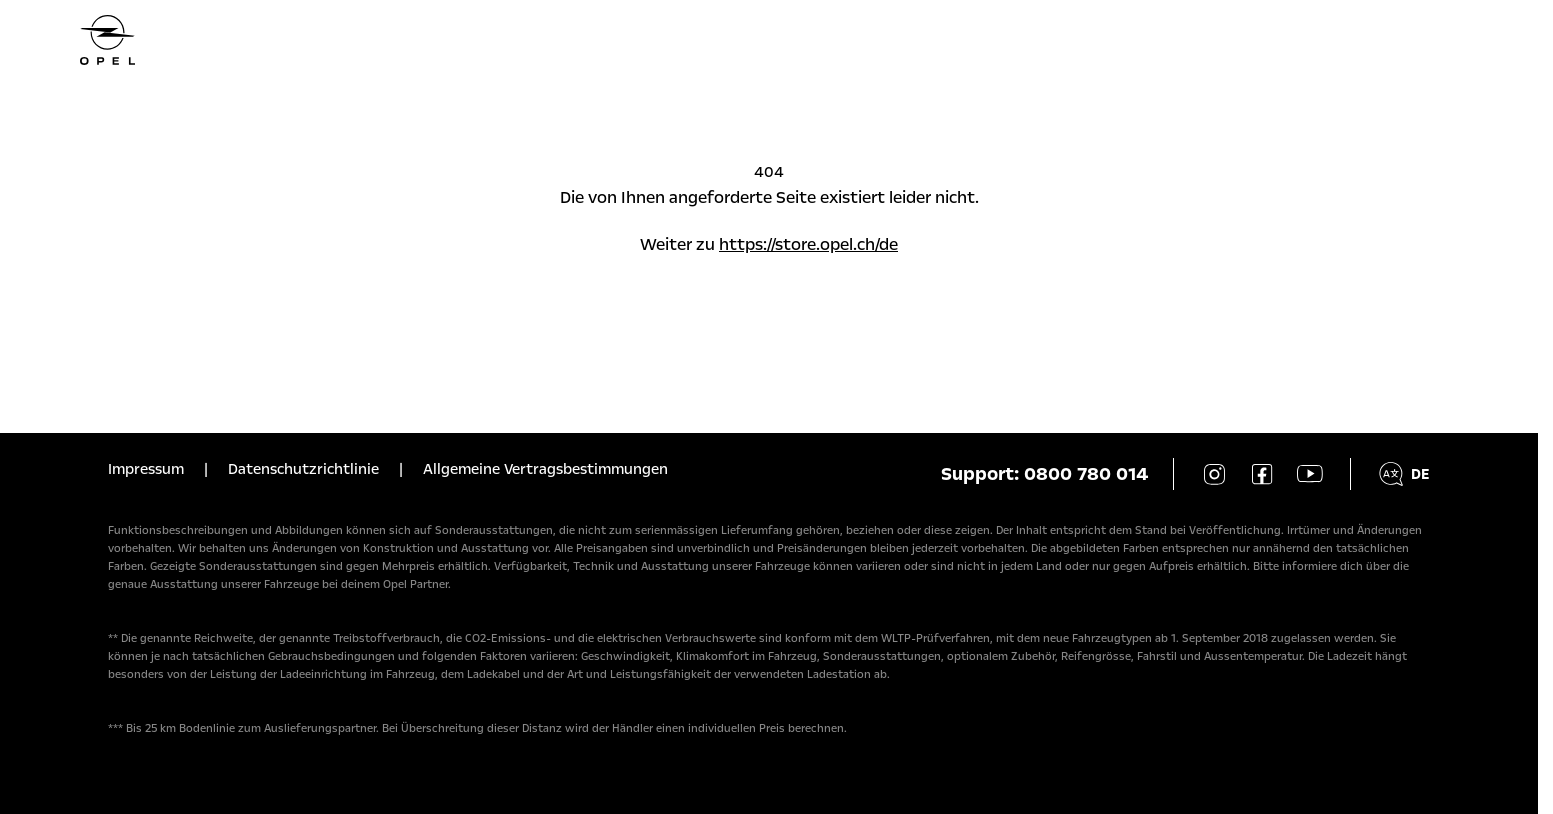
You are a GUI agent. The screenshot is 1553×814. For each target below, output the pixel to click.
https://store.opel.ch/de (808, 244)
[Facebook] (1262, 474)
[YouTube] (1310, 474)
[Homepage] (769, 40)
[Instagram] (1214, 474)
